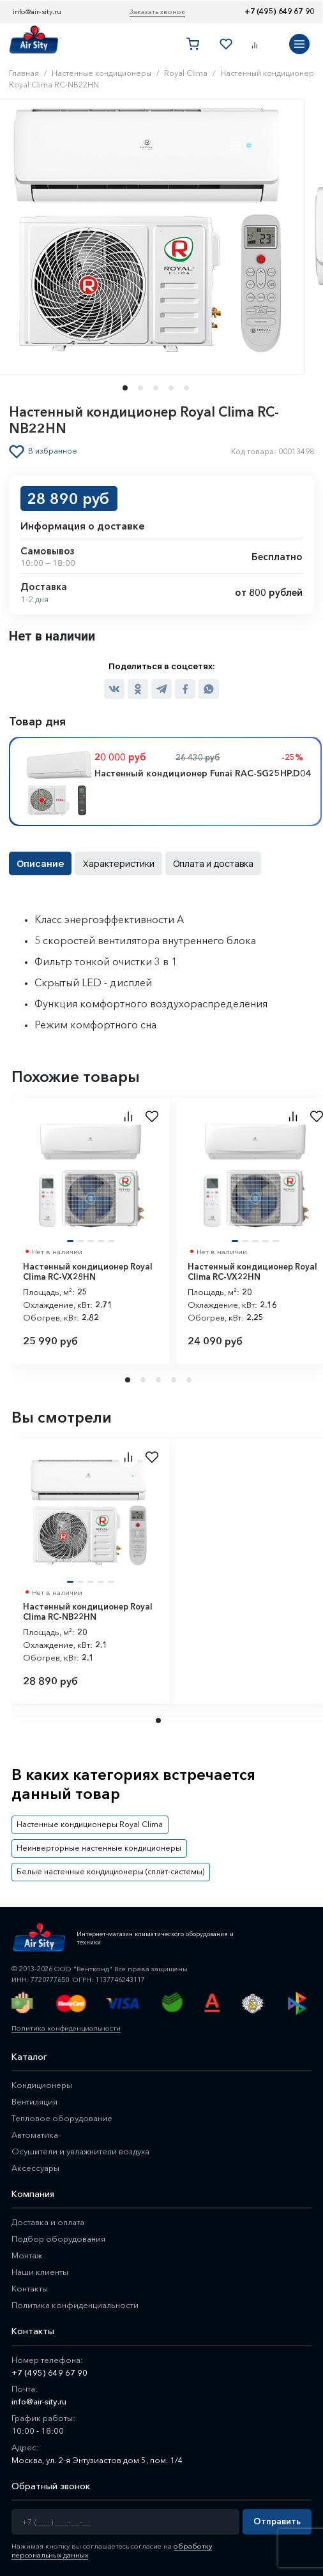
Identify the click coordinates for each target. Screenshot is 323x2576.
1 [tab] (129, 1379)
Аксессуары (35, 2167)
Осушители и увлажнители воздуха (80, 2150)
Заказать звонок (157, 11)
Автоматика (34, 2134)
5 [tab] (190, 1379)
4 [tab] (175, 1379)
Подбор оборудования (58, 2238)
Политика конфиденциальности (66, 2027)
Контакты (29, 2288)
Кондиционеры (41, 2084)
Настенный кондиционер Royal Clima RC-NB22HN (88, 1612)
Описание (40, 863)
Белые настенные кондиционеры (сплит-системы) (109, 1871)
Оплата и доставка (212, 863)
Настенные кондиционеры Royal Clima (89, 1824)
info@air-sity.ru (37, 11)
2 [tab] (144, 1379)
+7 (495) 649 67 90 (279, 11)
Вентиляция (34, 2101)
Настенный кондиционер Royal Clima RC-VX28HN (88, 1272)
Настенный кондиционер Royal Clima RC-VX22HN (252, 1272)
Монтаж (26, 2255)
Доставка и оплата (47, 2222)
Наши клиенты (39, 2272)
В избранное (52, 451)
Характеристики (117, 863)
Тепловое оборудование (61, 2117)
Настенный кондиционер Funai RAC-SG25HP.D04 (203, 773)
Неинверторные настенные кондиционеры (98, 1848)
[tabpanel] (90, 1231)
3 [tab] (159, 1379)
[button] (121, 387)
